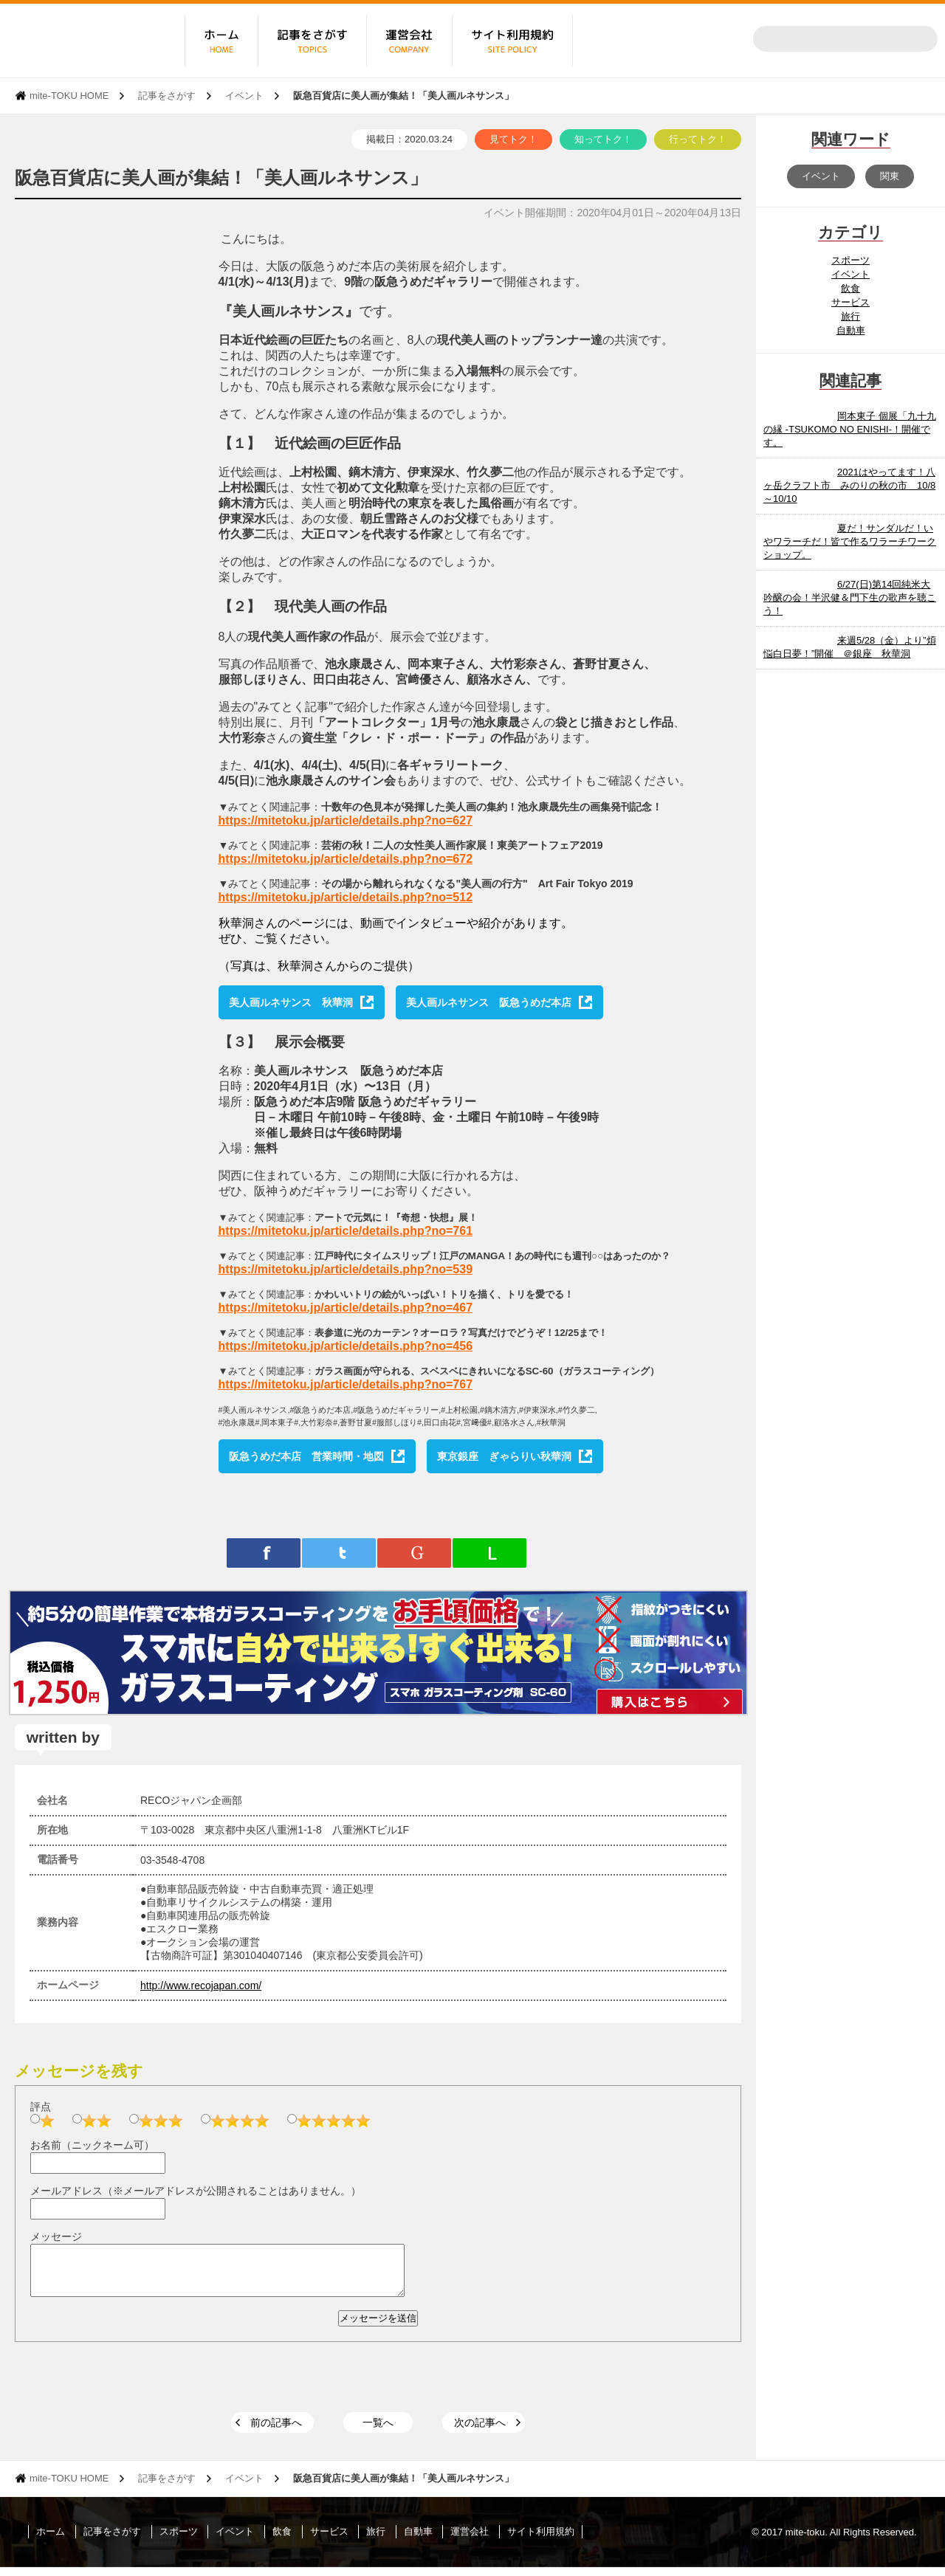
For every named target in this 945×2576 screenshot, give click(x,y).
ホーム (50, 2540)
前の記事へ (276, 2431)
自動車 (850, 330)
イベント (244, 95)
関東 (889, 176)
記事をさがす (167, 95)
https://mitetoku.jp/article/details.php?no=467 (346, 1307)
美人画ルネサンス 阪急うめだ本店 (488, 1002)
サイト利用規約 (540, 2540)
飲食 (850, 288)
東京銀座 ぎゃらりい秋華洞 (504, 1456)
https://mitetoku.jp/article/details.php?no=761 (346, 1231)
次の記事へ (480, 2431)
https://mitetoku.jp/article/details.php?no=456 (346, 1346)
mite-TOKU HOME (69, 95)
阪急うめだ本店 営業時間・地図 (306, 1456)
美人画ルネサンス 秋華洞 (291, 1002)
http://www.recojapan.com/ (200, 1985)
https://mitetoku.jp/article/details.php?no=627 (346, 820)
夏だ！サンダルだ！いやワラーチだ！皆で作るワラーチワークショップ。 (849, 541)
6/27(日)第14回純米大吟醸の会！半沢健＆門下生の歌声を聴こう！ (849, 597)
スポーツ (850, 260)
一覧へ (378, 2431)
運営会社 (469, 2540)
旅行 (850, 316)
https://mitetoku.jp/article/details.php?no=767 (346, 1384)
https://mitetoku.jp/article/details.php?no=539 (346, 1269)
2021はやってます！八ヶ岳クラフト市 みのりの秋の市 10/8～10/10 (849, 485)
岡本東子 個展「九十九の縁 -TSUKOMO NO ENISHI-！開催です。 (849, 429)
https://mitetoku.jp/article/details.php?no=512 (346, 897)
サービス (850, 302)
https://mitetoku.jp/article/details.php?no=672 (346, 859)
